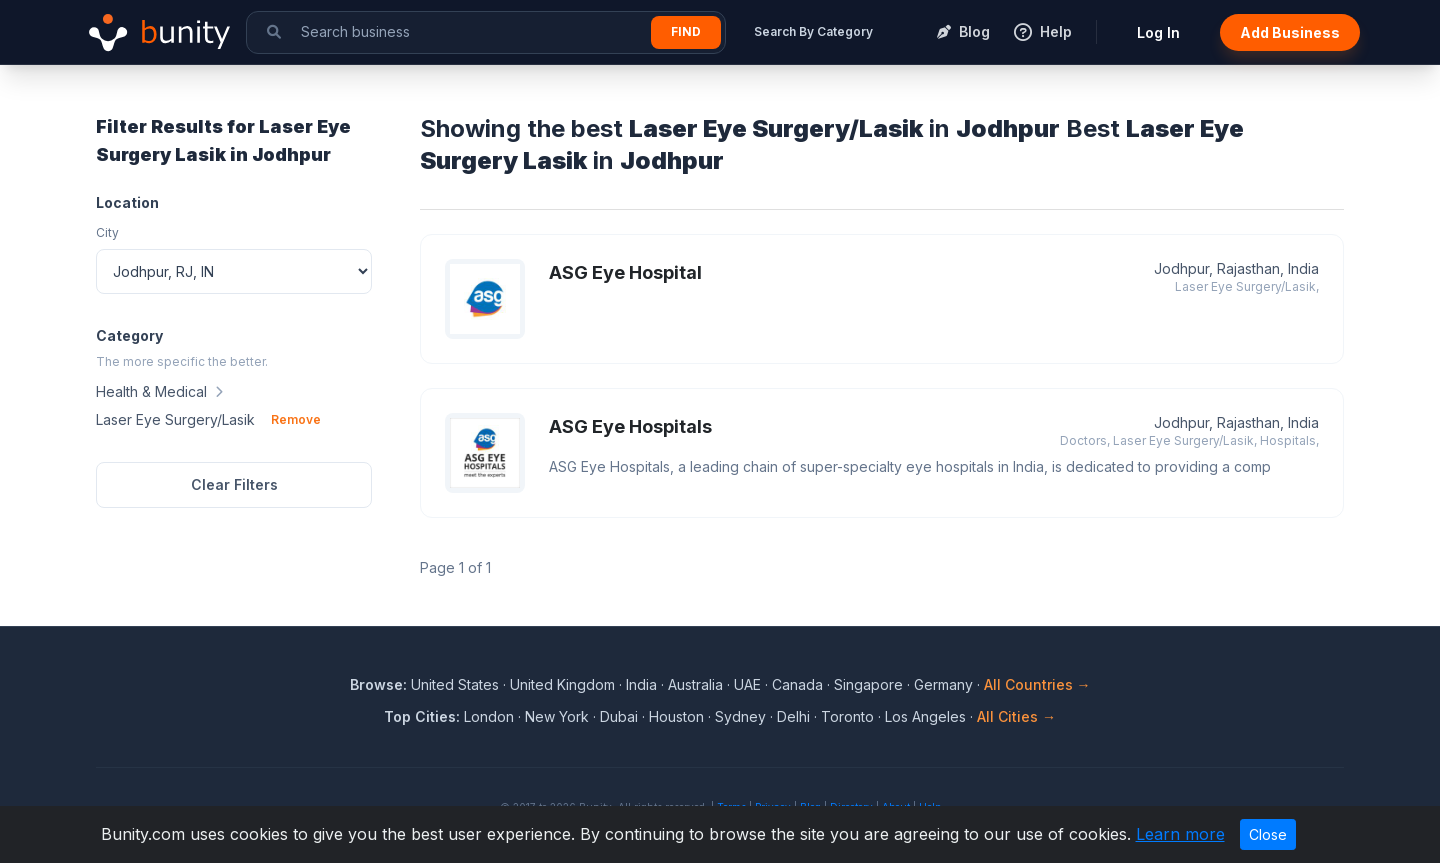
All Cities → (1016, 716)
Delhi (793, 716)
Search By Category (813, 31)
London (489, 716)
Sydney (740, 716)
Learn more (1180, 834)
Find (686, 31)
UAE (747, 684)
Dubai (619, 716)
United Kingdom (562, 684)
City (107, 232)
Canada (797, 684)
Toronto (847, 716)
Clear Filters (234, 484)
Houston (676, 716)
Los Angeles (925, 716)
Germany (943, 684)
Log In (1158, 32)
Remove (296, 419)
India (641, 684)
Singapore (868, 684)
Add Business (1290, 32)
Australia (695, 684)
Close (1268, 834)
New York (557, 716)
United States (455, 684)
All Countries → (1037, 684)
